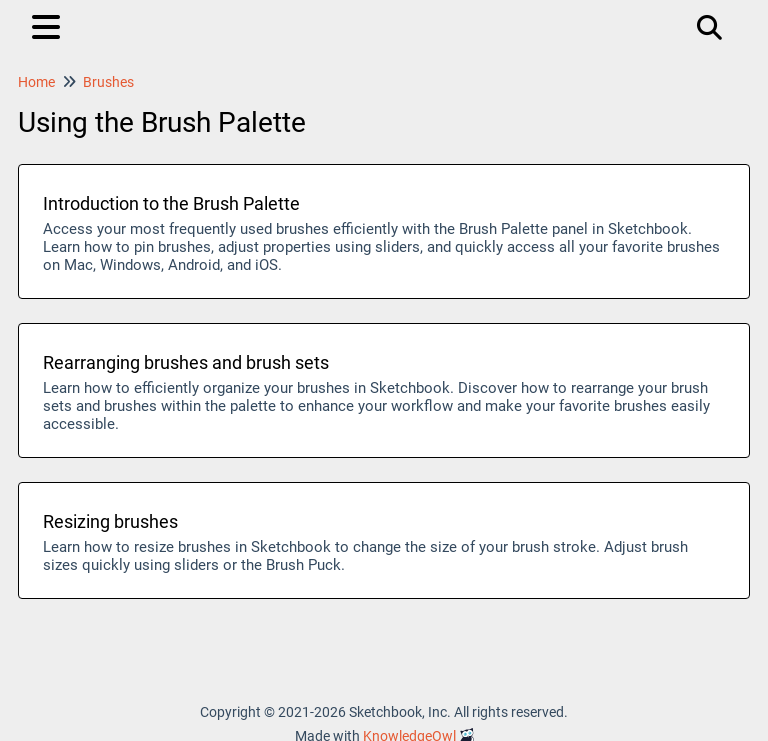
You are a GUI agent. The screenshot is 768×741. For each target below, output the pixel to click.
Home (36, 82)
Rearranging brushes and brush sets (186, 362)
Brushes (108, 82)
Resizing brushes (110, 521)
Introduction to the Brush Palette (171, 203)
